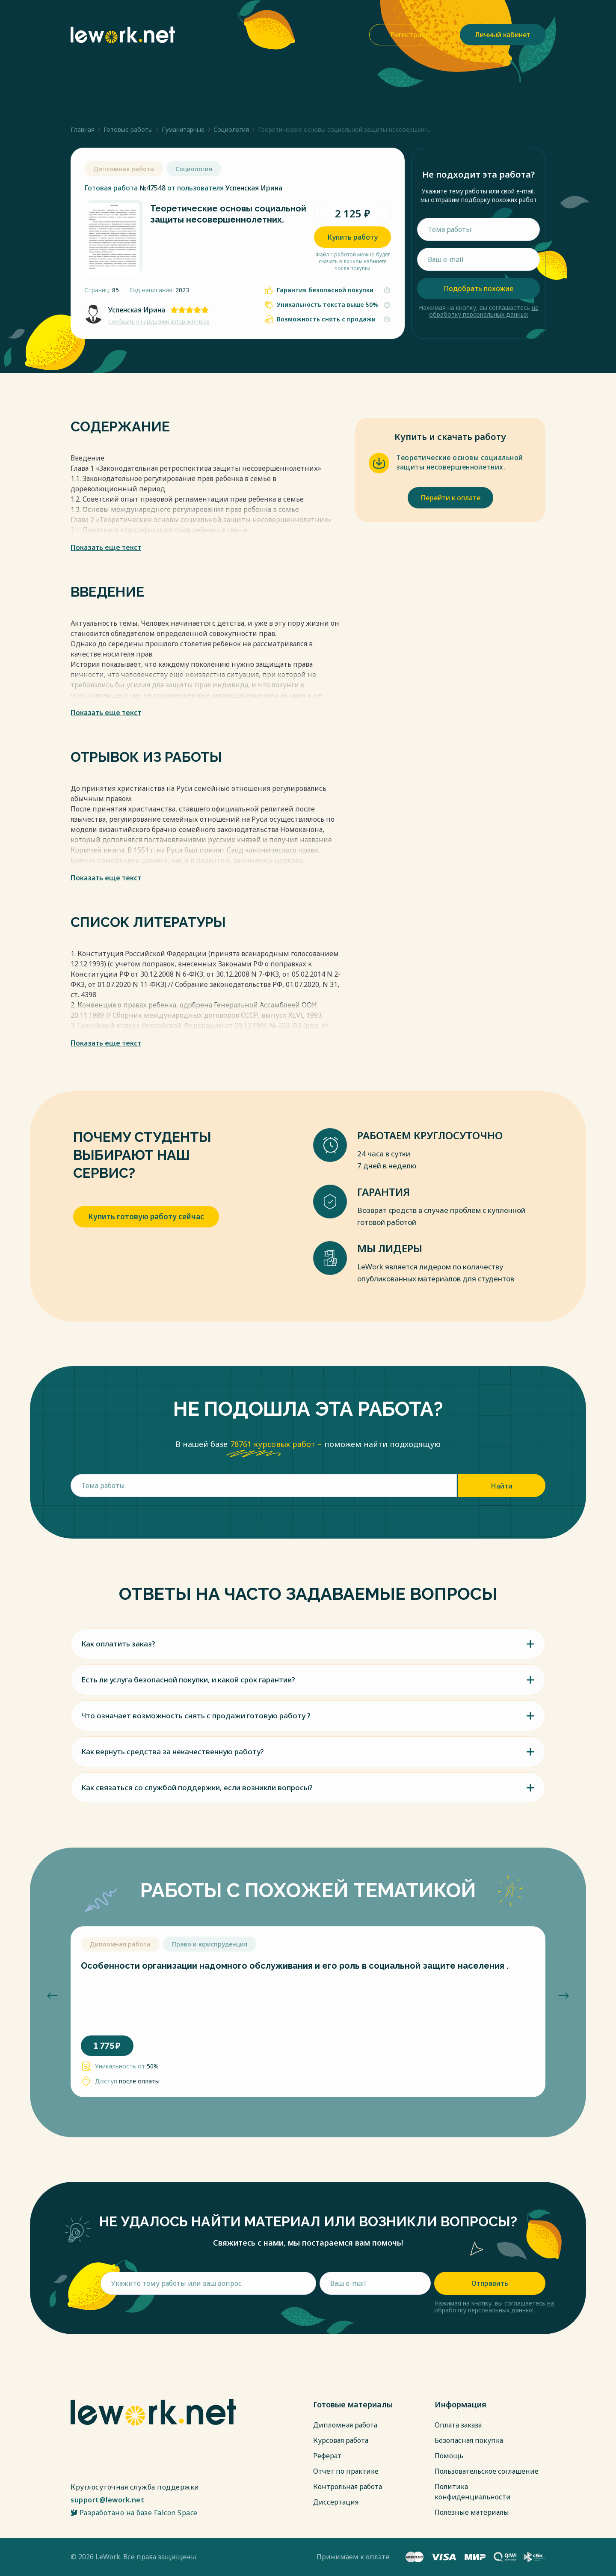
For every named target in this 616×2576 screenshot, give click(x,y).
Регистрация (412, 34)
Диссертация (335, 2502)
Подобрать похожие (478, 288)
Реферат (327, 2455)
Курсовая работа (340, 2440)
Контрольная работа (347, 2486)
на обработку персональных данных (484, 310)
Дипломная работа (345, 2425)
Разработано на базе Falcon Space (134, 2512)
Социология (231, 129)
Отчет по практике (346, 2471)
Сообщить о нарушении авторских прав (159, 321)
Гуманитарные (183, 129)
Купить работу (352, 237)
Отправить (489, 2283)
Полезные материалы (472, 2512)
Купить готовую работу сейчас (146, 1216)
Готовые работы (128, 129)
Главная (83, 129)
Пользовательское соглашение (487, 2471)
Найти (501, 1486)
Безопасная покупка (469, 2440)
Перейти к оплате (450, 497)
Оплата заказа (458, 2425)
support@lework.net (107, 2500)
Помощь (449, 2455)
